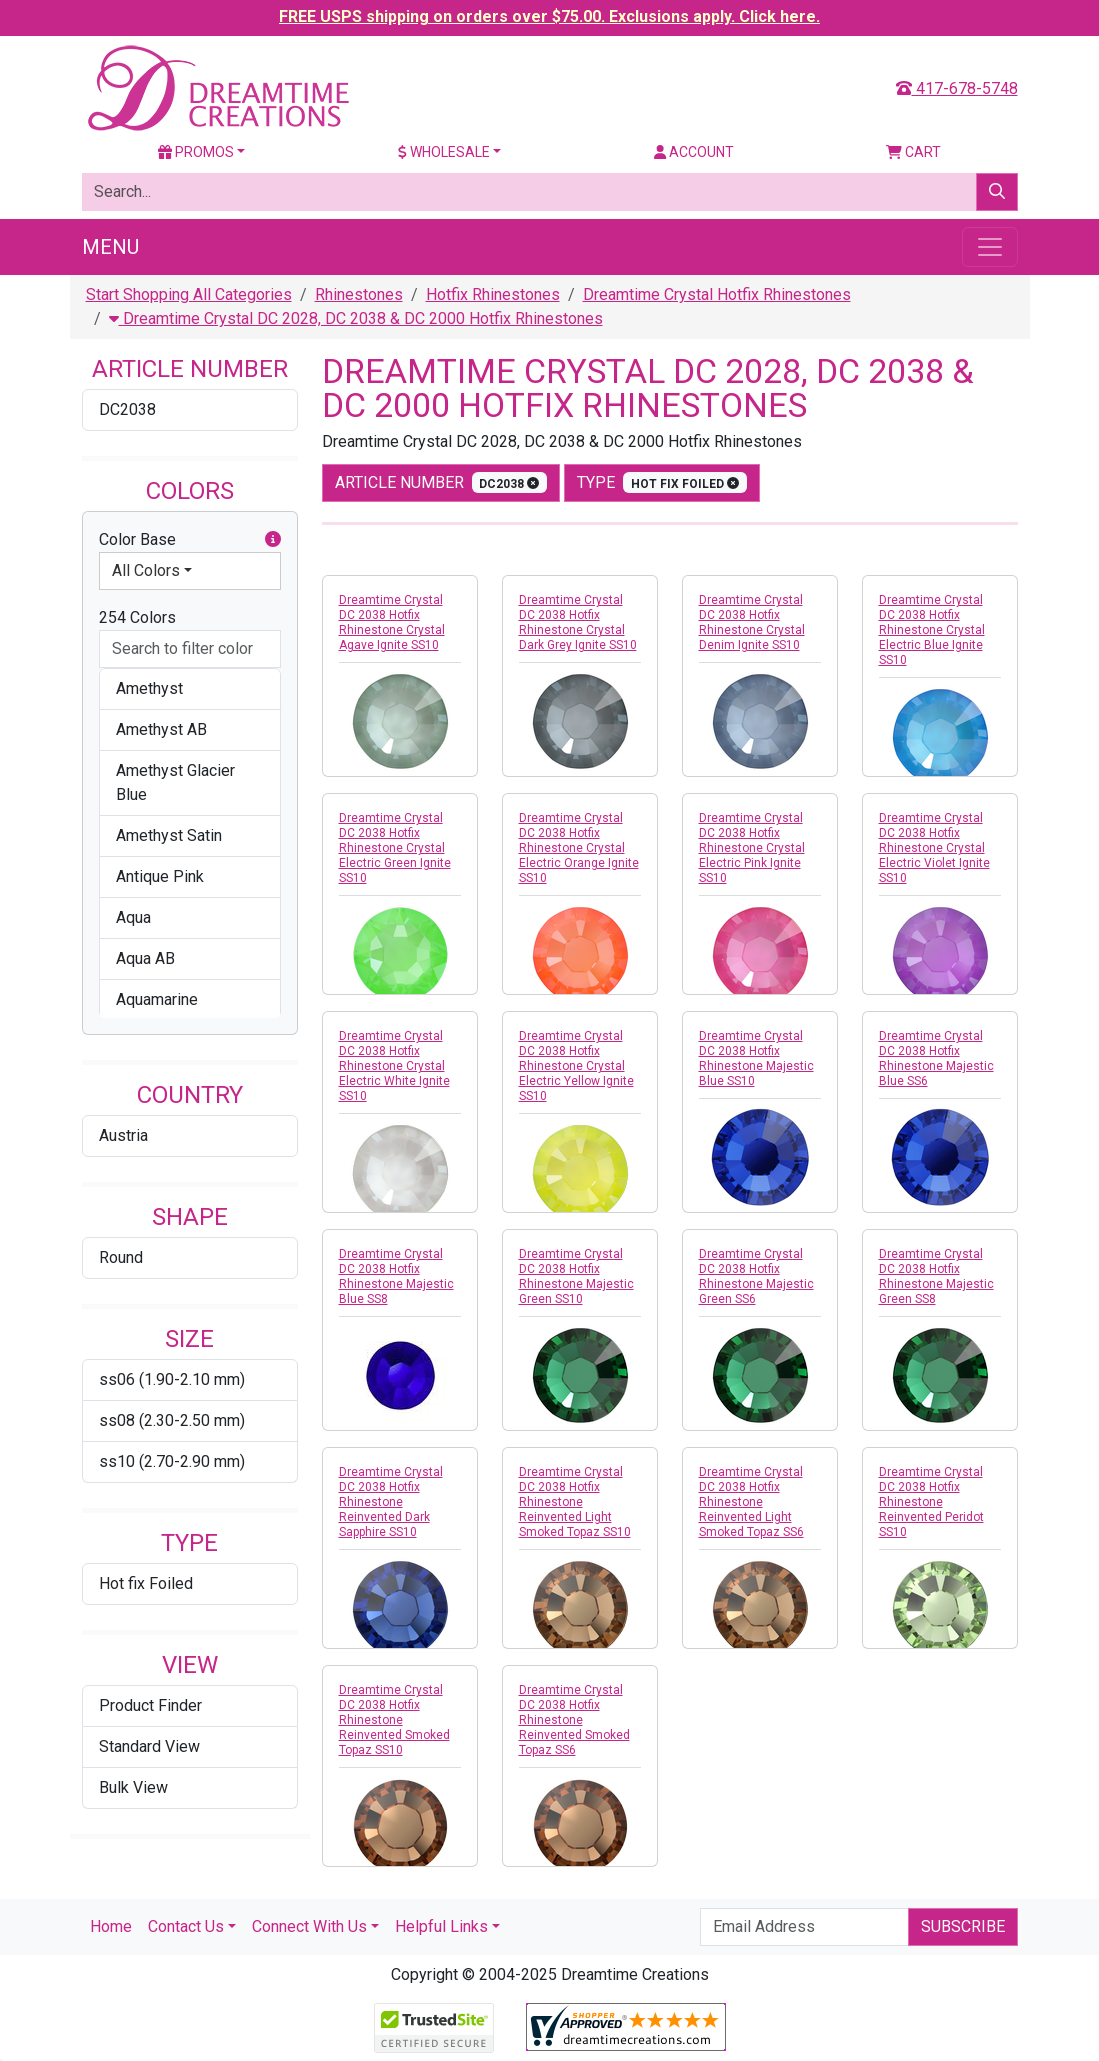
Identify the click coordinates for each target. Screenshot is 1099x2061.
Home (111, 1926)
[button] (273, 540)
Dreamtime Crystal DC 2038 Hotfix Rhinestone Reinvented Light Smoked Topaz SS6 (751, 1502)
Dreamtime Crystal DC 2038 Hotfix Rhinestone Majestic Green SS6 (756, 1276)
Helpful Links (441, 1926)
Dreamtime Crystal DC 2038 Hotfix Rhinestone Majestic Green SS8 (936, 1276)
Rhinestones (359, 294)
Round (121, 1257)
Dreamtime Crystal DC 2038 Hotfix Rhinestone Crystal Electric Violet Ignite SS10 (934, 848)
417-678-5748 (957, 88)
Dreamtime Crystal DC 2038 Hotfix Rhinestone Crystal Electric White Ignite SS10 (394, 1066)
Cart (913, 152)
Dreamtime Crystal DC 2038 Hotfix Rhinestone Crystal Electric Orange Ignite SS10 (579, 848)
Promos (196, 152)
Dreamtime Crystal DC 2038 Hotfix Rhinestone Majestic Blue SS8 (396, 1276)
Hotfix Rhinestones (493, 294)
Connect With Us (309, 1926)
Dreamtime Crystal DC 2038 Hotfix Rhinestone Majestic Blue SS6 (936, 1058)
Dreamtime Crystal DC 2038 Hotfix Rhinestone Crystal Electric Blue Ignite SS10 (932, 630)
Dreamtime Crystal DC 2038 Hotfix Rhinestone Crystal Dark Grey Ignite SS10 (578, 622)
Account (694, 152)
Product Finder (150, 1705)
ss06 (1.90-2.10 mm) (172, 1379)
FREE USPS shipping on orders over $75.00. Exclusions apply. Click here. (549, 16)
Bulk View (133, 1787)
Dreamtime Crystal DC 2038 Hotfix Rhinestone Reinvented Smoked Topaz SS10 (394, 1720)
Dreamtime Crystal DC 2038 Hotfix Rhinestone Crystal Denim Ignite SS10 (752, 622)
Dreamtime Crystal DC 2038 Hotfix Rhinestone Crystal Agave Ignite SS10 (392, 622)
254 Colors (137, 617)
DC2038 (127, 409)
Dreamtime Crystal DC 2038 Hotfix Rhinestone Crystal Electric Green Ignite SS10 (395, 848)
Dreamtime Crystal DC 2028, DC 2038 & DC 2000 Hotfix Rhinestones (356, 318)
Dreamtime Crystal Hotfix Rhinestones (717, 294)
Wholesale (444, 152)
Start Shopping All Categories (189, 294)
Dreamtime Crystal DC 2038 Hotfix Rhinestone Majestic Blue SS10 (756, 1058)
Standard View (149, 1746)
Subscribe (963, 1926)
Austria (123, 1135)
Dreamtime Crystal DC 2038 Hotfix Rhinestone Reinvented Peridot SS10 (931, 1502)
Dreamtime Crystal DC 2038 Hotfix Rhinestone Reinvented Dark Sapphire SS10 (391, 1502)
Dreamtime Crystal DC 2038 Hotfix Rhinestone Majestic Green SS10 (576, 1276)
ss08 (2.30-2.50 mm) (172, 1420)
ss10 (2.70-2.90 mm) (172, 1461)
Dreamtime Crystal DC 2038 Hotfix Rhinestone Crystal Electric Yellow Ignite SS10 (576, 1066)
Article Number (441, 482)
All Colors (146, 570)
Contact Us (186, 1926)
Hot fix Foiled (146, 1583)
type (662, 482)
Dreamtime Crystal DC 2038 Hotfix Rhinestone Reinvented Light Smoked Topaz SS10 (575, 1502)
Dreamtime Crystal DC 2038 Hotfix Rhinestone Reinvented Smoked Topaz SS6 (574, 1720)
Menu (110, 247)
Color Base (190, 540)
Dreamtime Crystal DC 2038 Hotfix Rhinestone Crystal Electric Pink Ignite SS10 (752, 848)
